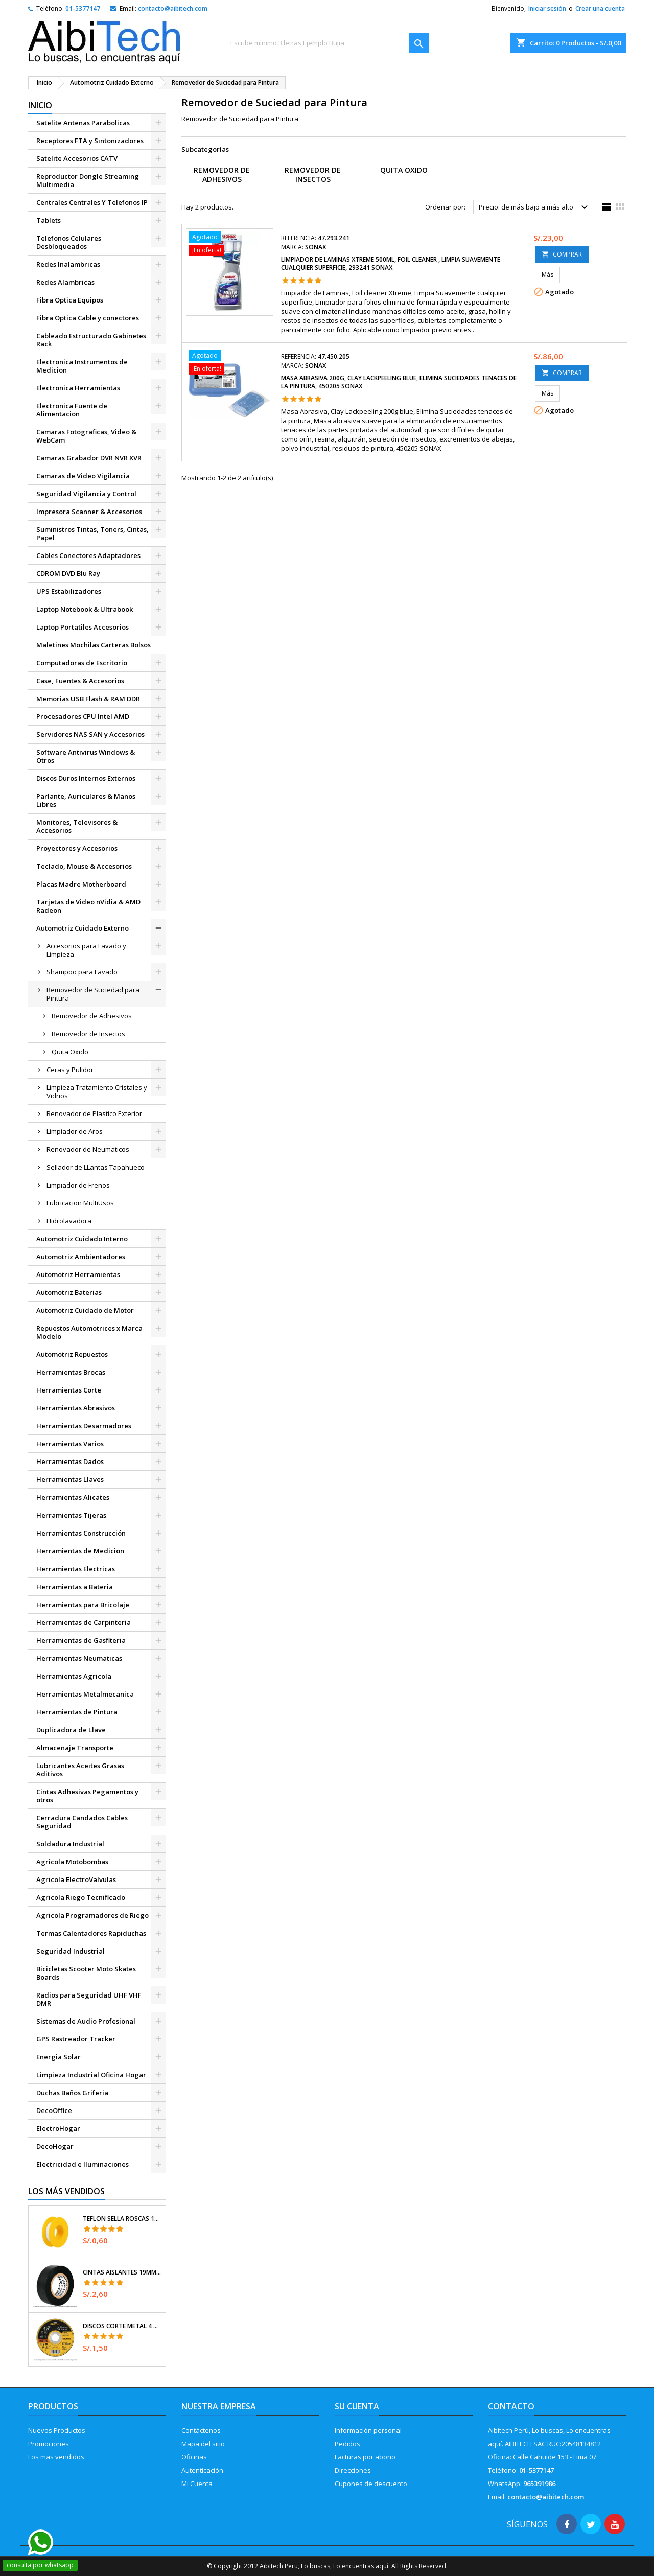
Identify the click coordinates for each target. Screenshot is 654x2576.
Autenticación (202, 2470)
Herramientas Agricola (73, 1676)
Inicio (40, 105)
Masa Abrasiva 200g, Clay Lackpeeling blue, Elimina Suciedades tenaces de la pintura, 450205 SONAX (399, 382)
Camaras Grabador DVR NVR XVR (89, 457)
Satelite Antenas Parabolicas (83, 122)
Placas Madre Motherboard (81, 884)
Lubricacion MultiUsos (80, 1203)
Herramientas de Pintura (77, 1711)
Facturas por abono (365, 2457)
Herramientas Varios (70, 1443)
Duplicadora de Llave (71, 1729)
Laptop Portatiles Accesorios (82, 627)
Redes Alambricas (65, 282)
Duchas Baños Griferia (72, 2092)
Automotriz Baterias (69, 1292)
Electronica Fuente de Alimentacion (71, 410)
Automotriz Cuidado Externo (82, 928)
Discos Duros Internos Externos (85, 778)
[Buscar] (327, 43)
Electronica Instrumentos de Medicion (82, 366)
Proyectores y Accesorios (77, 848)
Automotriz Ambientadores (80, 1256)
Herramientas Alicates (72, 1497)
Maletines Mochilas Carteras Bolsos (93, 644)
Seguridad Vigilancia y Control (86, 493)
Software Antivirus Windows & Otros (85, 756)
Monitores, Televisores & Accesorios (77, 826)
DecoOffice (54, 2110)
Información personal (368, 2430)
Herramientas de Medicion (80, 1551)
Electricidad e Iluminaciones (82, 2164)
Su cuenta (357, 2406)
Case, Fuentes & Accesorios (80, 680)
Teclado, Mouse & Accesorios (84, 866)
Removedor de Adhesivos (92, 1015)
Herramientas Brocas (70, 1372)
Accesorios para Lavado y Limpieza (86, 950)
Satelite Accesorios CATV (77, 158)
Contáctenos (201, 2430)
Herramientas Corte (68, 1390)
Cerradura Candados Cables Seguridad (82, 1821)
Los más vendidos (66, 2191)
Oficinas (194, 2457)
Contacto (511, 2406)
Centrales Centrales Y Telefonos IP (92, 202)
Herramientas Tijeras (71, 1515)
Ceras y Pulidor (70, 1069)
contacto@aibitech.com (172, 8)
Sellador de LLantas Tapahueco (95, 1167)
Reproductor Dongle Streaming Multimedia (87, 180)
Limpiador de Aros (74, 1131)
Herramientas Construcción (81, 1533)
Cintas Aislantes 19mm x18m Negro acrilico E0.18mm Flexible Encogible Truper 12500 (122, 2272)
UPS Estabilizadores (68, 591)
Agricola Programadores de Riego (92, 1915)
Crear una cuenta (600, 8)
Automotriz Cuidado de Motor (85, 1310)
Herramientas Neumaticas (79, 1658)
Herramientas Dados (70, 1461)
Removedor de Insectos (88, 1033)
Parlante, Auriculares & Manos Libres (85, 800)
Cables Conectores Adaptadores (88, 555)
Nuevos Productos (56, 2430)
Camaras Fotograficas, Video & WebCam (86, 436)
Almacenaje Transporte (74, 1747)
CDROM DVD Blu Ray (68, 573)
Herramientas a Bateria (74, 1586)
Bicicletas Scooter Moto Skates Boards (86, 1973)
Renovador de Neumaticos (87, 1149)
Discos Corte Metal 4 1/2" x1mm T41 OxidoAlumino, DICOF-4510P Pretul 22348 (122, 2326)
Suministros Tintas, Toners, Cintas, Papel (92, 533)
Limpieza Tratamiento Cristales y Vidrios (96, 1091)
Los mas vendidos (56, 2457)
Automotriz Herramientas (78, 1274)
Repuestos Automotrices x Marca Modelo (89, 1332)
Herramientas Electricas (75, 1568)
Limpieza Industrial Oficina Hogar (91, 2074)
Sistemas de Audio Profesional (85, 2021)
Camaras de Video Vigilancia (83, 475)
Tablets (48, 220)
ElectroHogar (58, 2128)
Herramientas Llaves (70, 1479)
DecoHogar (55, 2146)
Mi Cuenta (197, 2483)
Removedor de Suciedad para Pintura (92, 994)
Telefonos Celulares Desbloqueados (68, 242)
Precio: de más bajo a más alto (535, 207)
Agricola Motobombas (72, 1861)
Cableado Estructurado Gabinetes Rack (91, 340)
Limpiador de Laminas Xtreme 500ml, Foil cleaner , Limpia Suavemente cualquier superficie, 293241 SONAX (390, 263)
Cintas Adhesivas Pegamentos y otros (87, 1795)
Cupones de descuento (371, 2483)
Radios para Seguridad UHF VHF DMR (89, 1999)
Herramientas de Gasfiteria (81, 1640)
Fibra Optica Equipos (69, 300)
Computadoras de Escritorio (81, 662)
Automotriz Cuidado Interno (82, 1238)
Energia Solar (58, 2056)
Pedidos (347, 2443)
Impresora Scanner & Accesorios (89, 511)
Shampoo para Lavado (82, 972)
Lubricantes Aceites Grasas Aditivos (80, 1769)
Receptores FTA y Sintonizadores (90, 140)
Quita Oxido (70, 1051)
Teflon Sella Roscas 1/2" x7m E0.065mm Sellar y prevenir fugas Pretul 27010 (122, 2219)
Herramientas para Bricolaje (82, 1604)
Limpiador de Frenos (78, 1185)
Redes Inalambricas (68, 264)
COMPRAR (562, 254)
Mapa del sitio (203, 2443)
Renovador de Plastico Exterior (94, 1113)
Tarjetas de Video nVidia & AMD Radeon (88, 906)
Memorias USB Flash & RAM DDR (88, 698)
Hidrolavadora (68, 1220)
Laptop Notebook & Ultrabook (84, 609)
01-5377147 (82, 8)
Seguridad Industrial (70, 1951)
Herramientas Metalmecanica (85, 1694)
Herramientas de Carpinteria (83, 1622)
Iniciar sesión (547, 8)
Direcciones (353, 2470)
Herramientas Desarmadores (83, 1425)
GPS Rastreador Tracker (75, 2039)
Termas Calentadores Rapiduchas (91, 1933)
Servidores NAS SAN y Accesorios (90, 734)
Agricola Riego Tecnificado (80, 1897)
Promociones (48, 2443)
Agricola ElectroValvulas (76, 1879)
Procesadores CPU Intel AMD (82, 716)
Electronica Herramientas (78, 387)
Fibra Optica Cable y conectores (87, 317)
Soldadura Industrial (70, 1843)
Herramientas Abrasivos (75, 1407)
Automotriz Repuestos (72, 1354)
